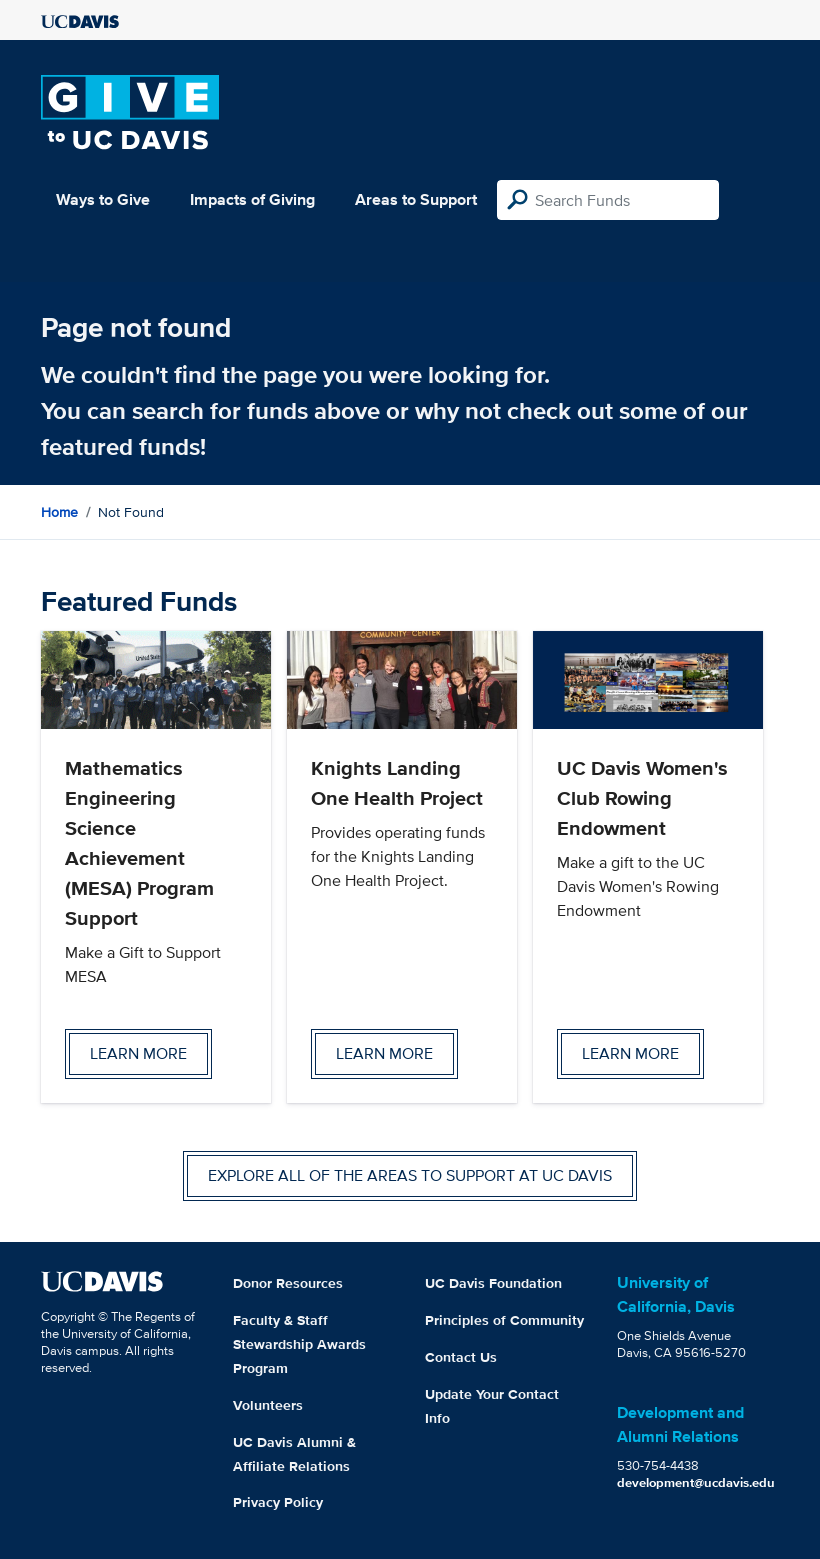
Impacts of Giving (252, 199)
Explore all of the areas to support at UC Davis (410, 1175)
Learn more (138, 1053)
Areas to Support (416, 199)
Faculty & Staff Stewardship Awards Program (299, 1344)
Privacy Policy (278, 1502)
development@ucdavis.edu (696, 1482)
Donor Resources (288, 1283)
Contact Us (461, 1357)
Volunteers (268, 1405)
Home (59, 512)
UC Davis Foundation (493, 1283)
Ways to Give (103, 199)
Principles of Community (504, 1320)
